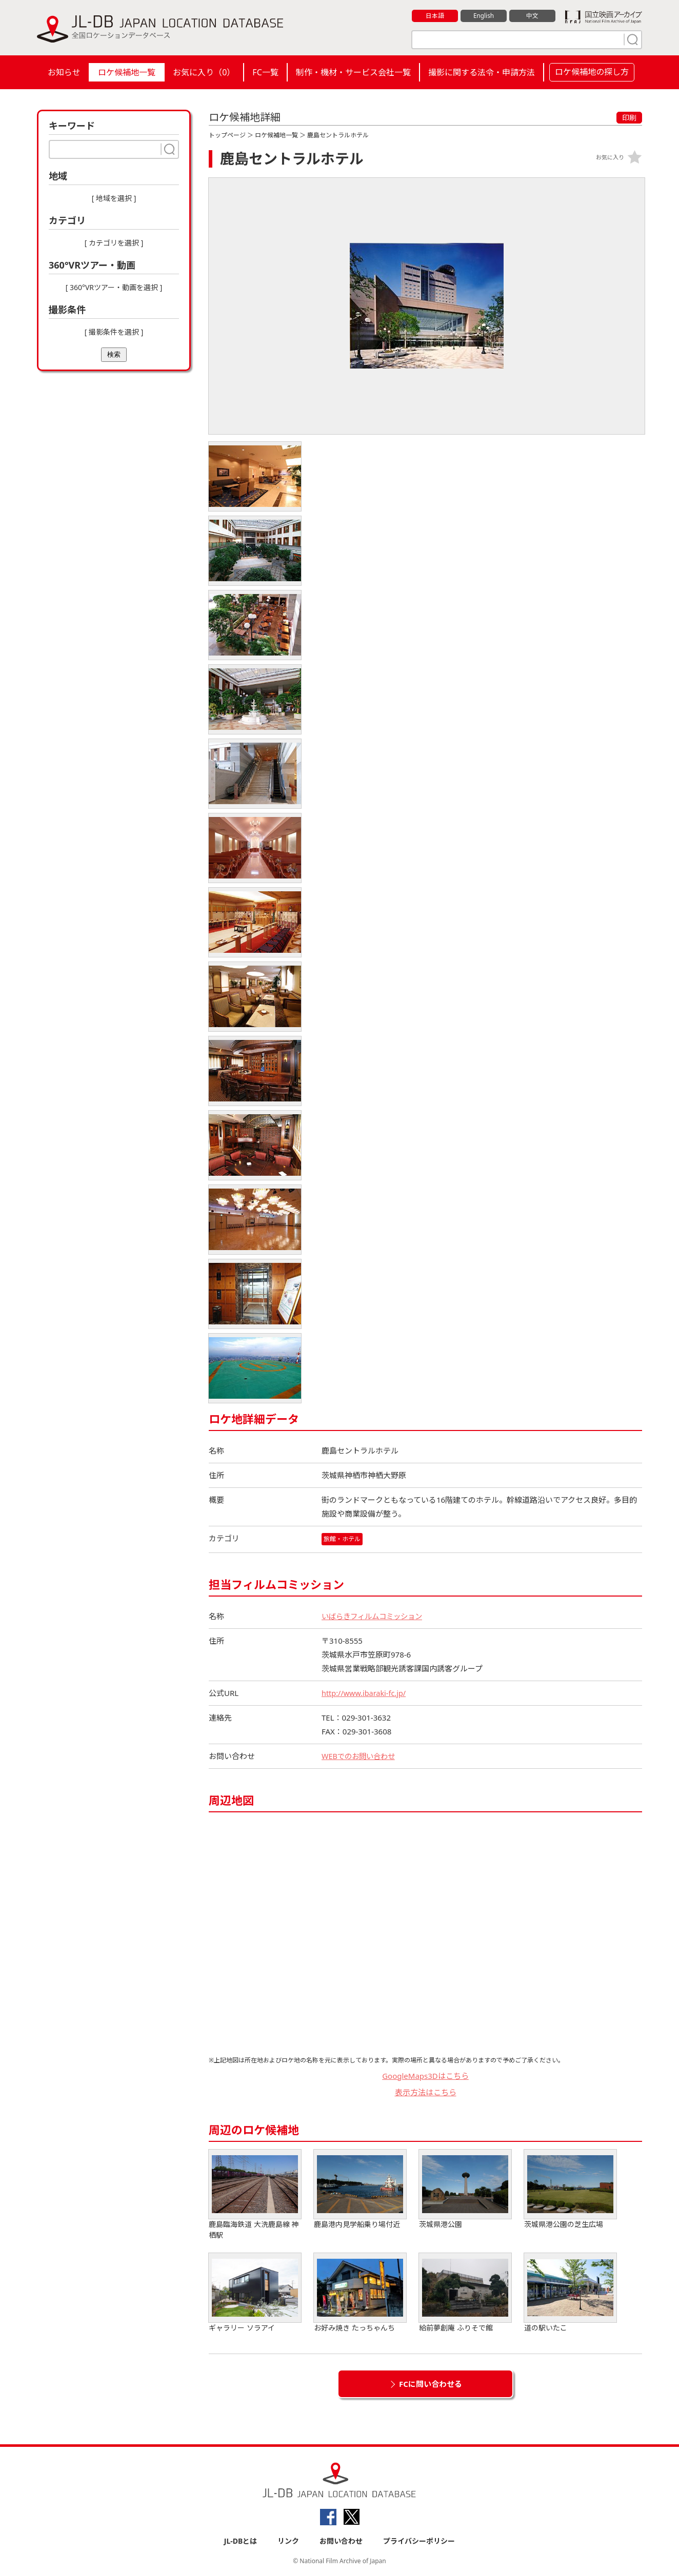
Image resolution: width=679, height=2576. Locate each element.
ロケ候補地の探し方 (592, 71)
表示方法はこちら (425, 2093)
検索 (114, 354)
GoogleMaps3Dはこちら (425, 2076)
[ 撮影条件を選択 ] (114, 332)
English (483, 16)
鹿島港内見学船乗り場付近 (360, 2189)
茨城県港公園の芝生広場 (570, 2189)
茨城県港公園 (465, 2189)
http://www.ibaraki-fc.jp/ (365, 1693)
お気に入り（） (204, 72)
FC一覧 (265, 72)
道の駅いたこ (570, 2293)
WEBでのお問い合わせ (361, 1756)
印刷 (629, 117)
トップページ (227, 135)
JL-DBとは (240, 2541)
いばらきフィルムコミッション (375, 1616)
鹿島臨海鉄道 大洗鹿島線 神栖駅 (255, 2195)
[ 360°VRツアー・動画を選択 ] (114, 287)
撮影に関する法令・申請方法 (481, 72)
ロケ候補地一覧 (126, 72)
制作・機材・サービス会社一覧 (353, 72)
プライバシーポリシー (419, 2541)
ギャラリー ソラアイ (255, 2293)
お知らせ (64, 72)
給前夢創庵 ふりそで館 (465, 2293)
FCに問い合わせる (430, 2384)
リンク (288, 2541)
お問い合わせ (341, 2541)
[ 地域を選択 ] (114, 198)
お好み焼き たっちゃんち (360, 2293)
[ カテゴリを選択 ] (114, 243)
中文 (532, 16)
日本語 (435, 16)
